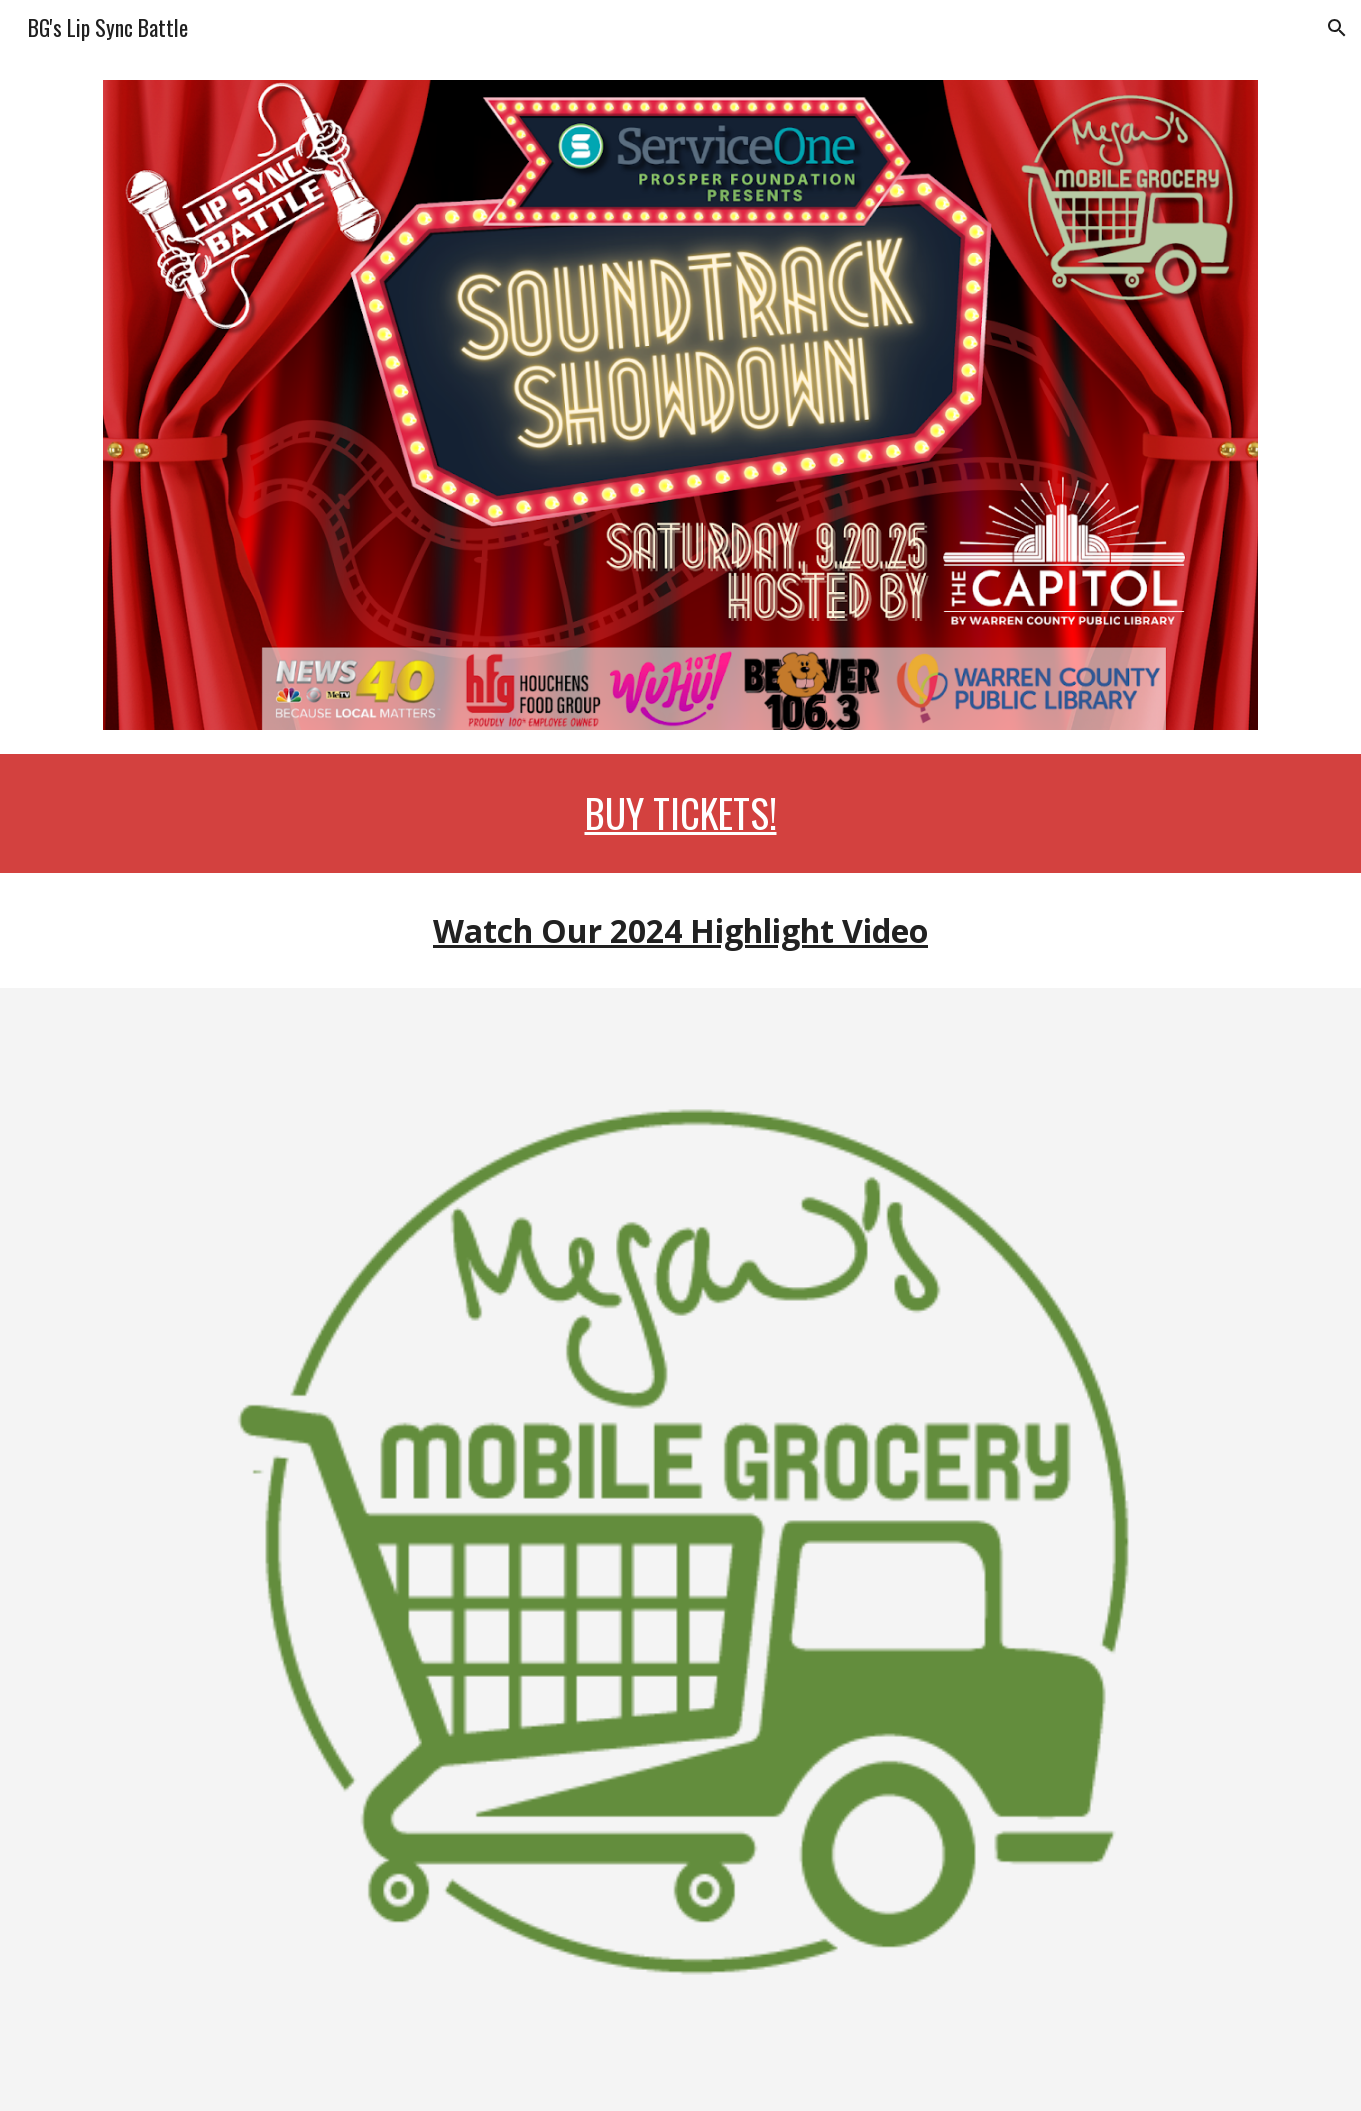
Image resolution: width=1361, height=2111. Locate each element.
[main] (680, 813)
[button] (1337, 28)
